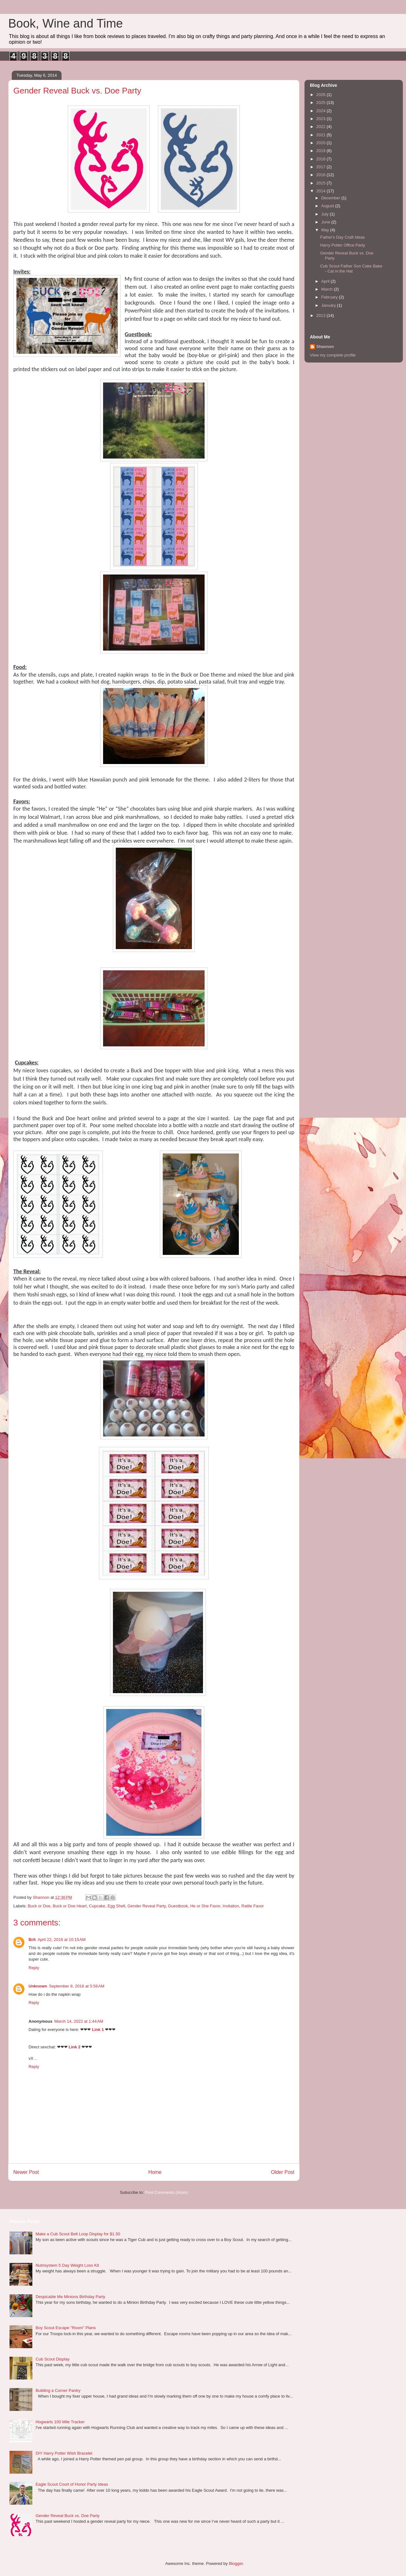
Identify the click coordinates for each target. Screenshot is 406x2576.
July (325, 214)
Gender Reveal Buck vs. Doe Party (68, 2515)
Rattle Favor (252, 1906)
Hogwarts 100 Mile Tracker (60, 2421)
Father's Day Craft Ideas (342, 237)
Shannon (325, 346)
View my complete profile (333, 355)
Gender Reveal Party (147, 1906)
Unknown (38, 1986)
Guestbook (178, 1906)
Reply (34, 1967)
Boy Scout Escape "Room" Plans (66, 2327)
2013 (321, 315)
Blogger (236, 2563)
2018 (321, 159)
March (327, 289)
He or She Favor (205, 1906)
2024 (321, 110)
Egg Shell (116, 1906)
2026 (321, 94)
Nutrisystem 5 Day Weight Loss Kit (67, 2265)
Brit (32, 1939)
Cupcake (97, 1906)
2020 (321, 142)
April (326, 281)
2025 (321, 102)
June (326, 222)
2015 (321, 183)
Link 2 (75, 2047)
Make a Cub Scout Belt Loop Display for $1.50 (78, 2234)
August (328, 205)
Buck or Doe (39, 1906)
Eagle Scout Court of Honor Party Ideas (72, 2484)
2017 (321, 166)
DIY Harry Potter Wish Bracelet (64, 2453)
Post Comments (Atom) (166, 2192)
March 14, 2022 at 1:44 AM (78, 2021)
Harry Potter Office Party (342, 245)
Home (155, 2172)
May (325, 230)
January (329, 305)
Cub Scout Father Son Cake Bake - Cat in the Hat (351, 268)
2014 (321, 191)
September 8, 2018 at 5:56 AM (77, 1986)
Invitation (231, 1906)
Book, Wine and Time (65, 23)
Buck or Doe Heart (70, 1906)
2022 (321, 126)
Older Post (282, 2172)
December (331, 198)
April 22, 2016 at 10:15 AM (61, 1939)
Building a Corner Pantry (58, 2390)
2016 (321, 174)
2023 (321, 118)
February (330, 297)
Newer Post (26, 2172)
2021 (321, 134)
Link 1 (98, 2029)
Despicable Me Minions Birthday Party (70, 2296)
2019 (321, 150)
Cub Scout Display (52, 2359)
